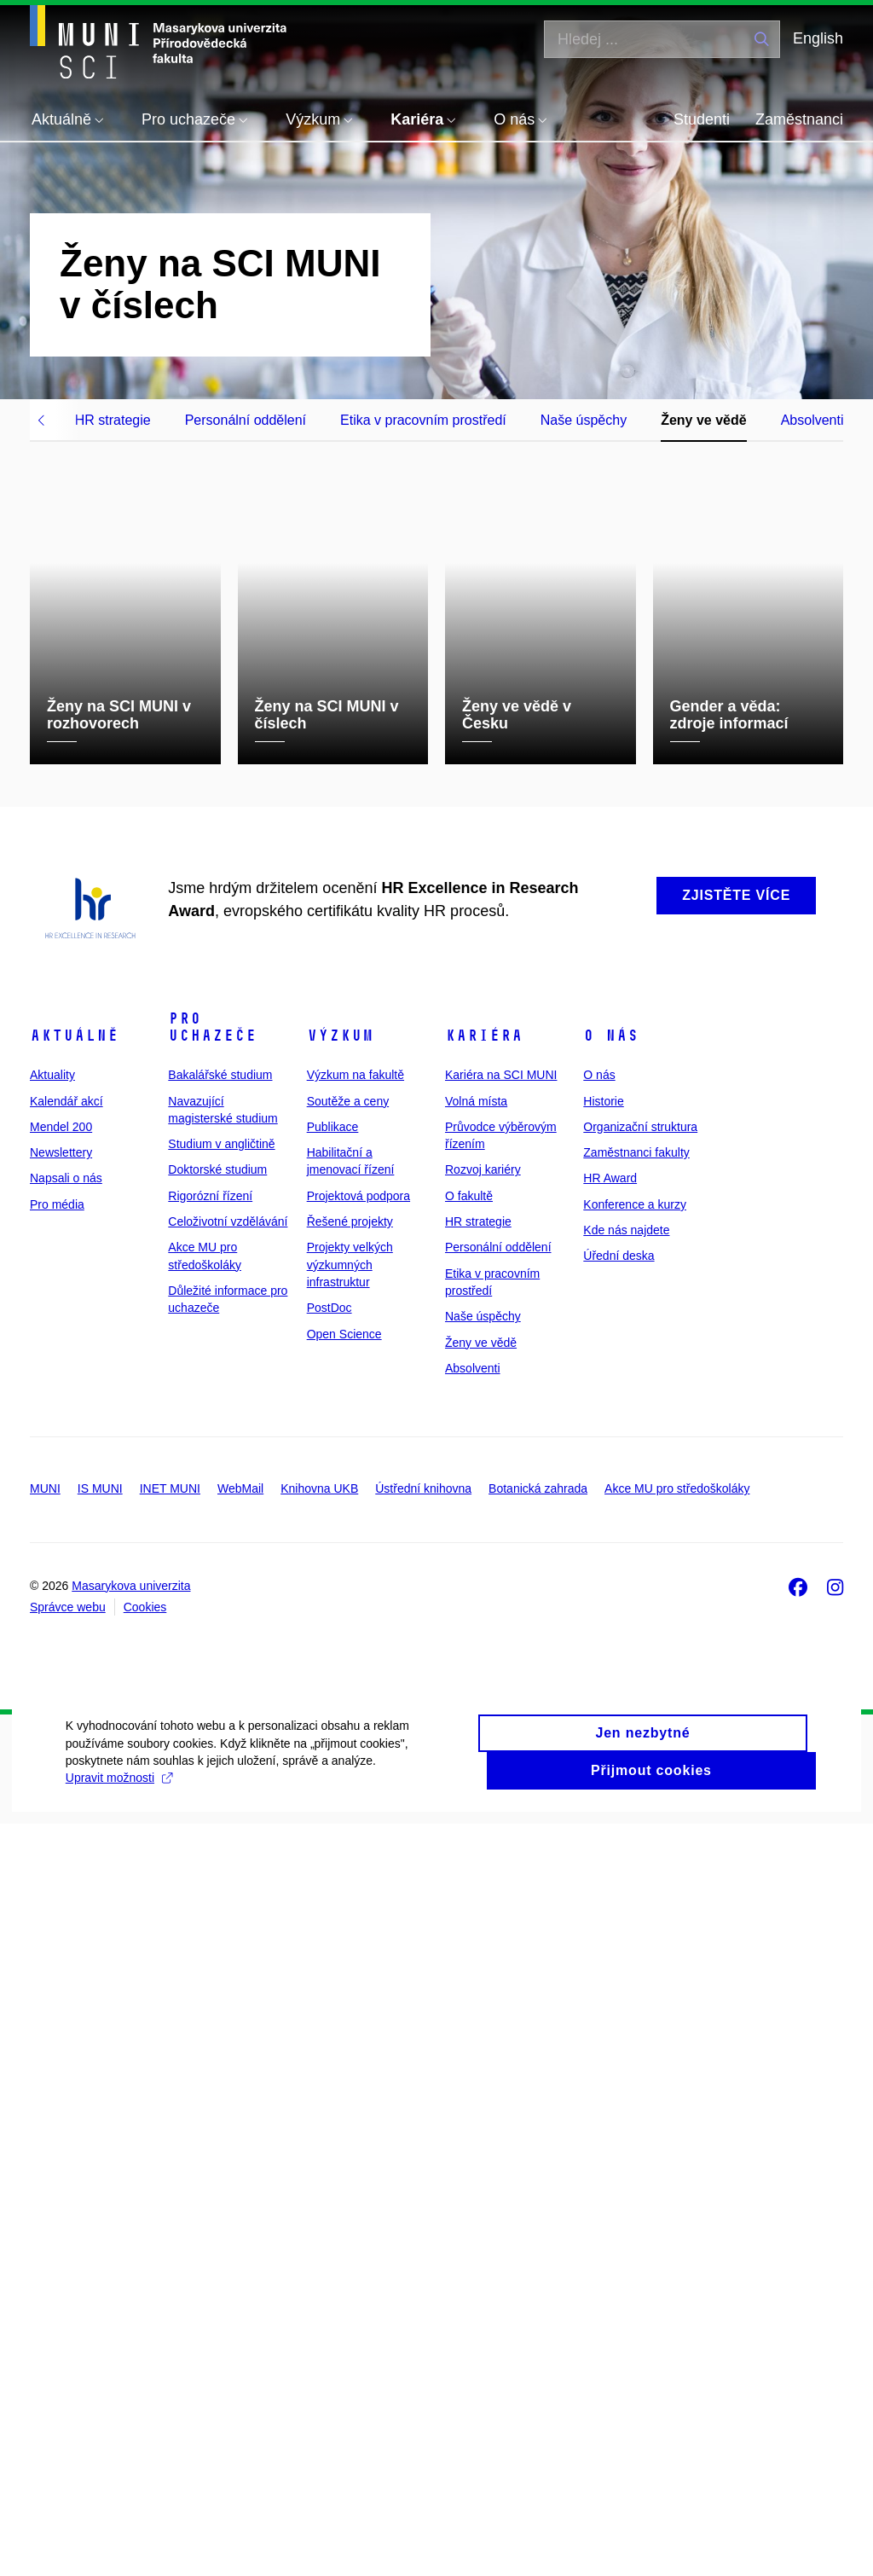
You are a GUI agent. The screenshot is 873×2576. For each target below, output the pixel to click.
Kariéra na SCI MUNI (501, 1827)
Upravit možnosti (339, 2546)
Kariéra (484, 1787)
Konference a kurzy (634, 1956)
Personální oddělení (245, 420)
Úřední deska (618, 2008)
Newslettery (61, 1905)
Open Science (344, 2085)
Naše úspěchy (584, 420)
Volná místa (476, 1852)
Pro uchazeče (212, 1779)
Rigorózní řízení (210, 1947)
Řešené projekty (350, 1974)
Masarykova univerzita (131, 2337)
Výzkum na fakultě (355, 1827)
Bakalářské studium (220, 1827)
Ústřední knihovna (423, 2241)
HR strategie (113, 420)
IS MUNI (100, 2241)
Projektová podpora (358, 1947)
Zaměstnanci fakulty (636, 1905)
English (818, 38)
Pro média (57, 1956)
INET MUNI (170, 2241)
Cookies (145, 2359)
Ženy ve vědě (704, 420)
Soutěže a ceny (348, 1852)
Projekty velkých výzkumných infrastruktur (350, 2017)
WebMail (240, 2241)
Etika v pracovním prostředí (423, 420)
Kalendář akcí (66, 1852)
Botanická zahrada (538, 2241)
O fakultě (469, 1947)
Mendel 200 (61, 1878)
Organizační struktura (640, 1878)
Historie (603, 1852)
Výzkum (340, 1787)
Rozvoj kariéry (483, 1922)
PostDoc (329, 2060)
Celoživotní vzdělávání (227, 1974)
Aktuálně (74, 1787)
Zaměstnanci (799, 119)
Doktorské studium (217, 1922)
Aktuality (52, 1827)
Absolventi (812, 420)
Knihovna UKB (319, 2241)
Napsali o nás (66, 1930)
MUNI (45, 2241)
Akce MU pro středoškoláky (676, 2241)
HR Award (610, 1930)
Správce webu (68, 2359)
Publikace (333, 1878)
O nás (611, 1787)
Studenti (702, 119)
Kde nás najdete (626, 1982)
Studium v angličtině (221, 1896)
